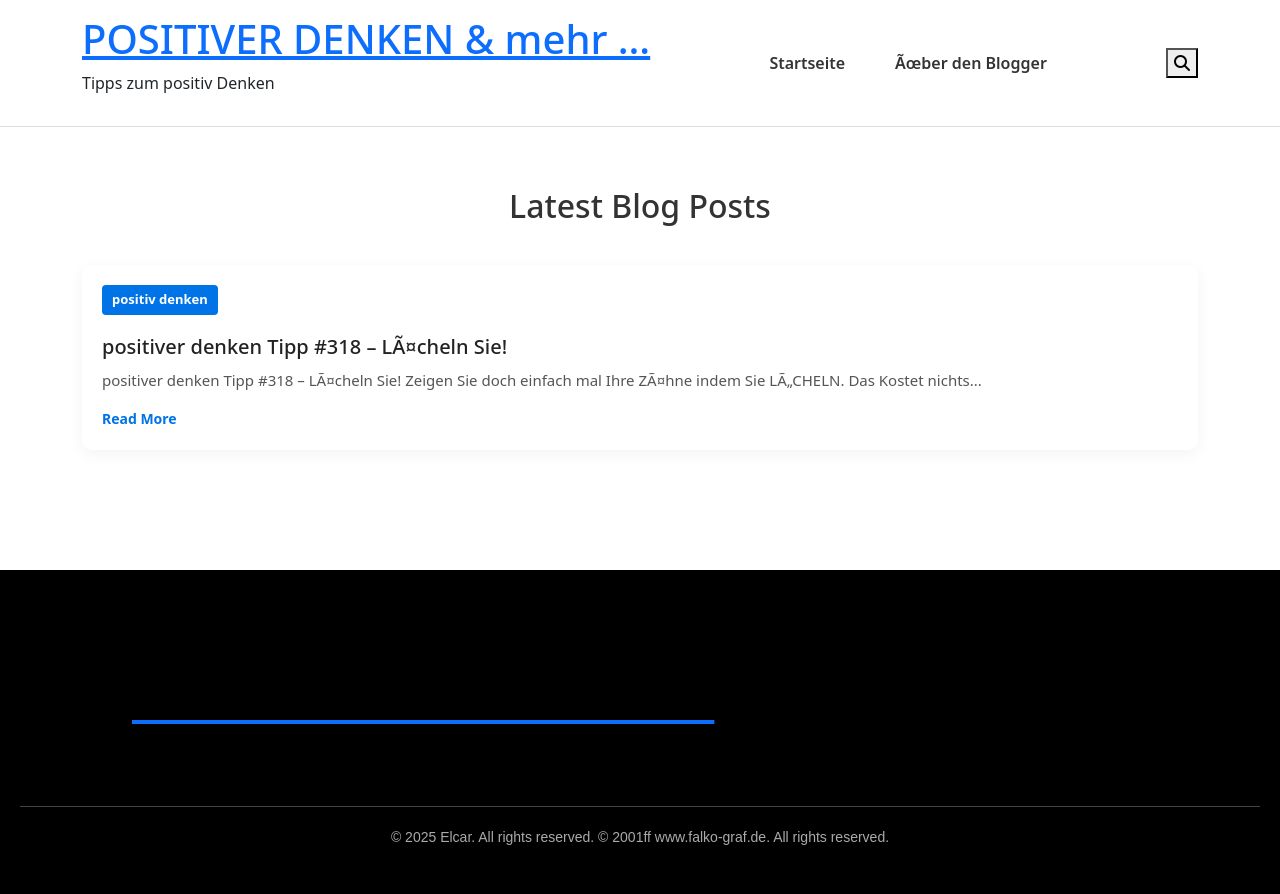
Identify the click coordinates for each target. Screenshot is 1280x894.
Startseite (807, 63)
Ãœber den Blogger (971, 63)
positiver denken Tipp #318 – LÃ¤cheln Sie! (304, 347)
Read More (139, 418)
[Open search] (1182, 63)
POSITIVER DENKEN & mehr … (366, 38)
